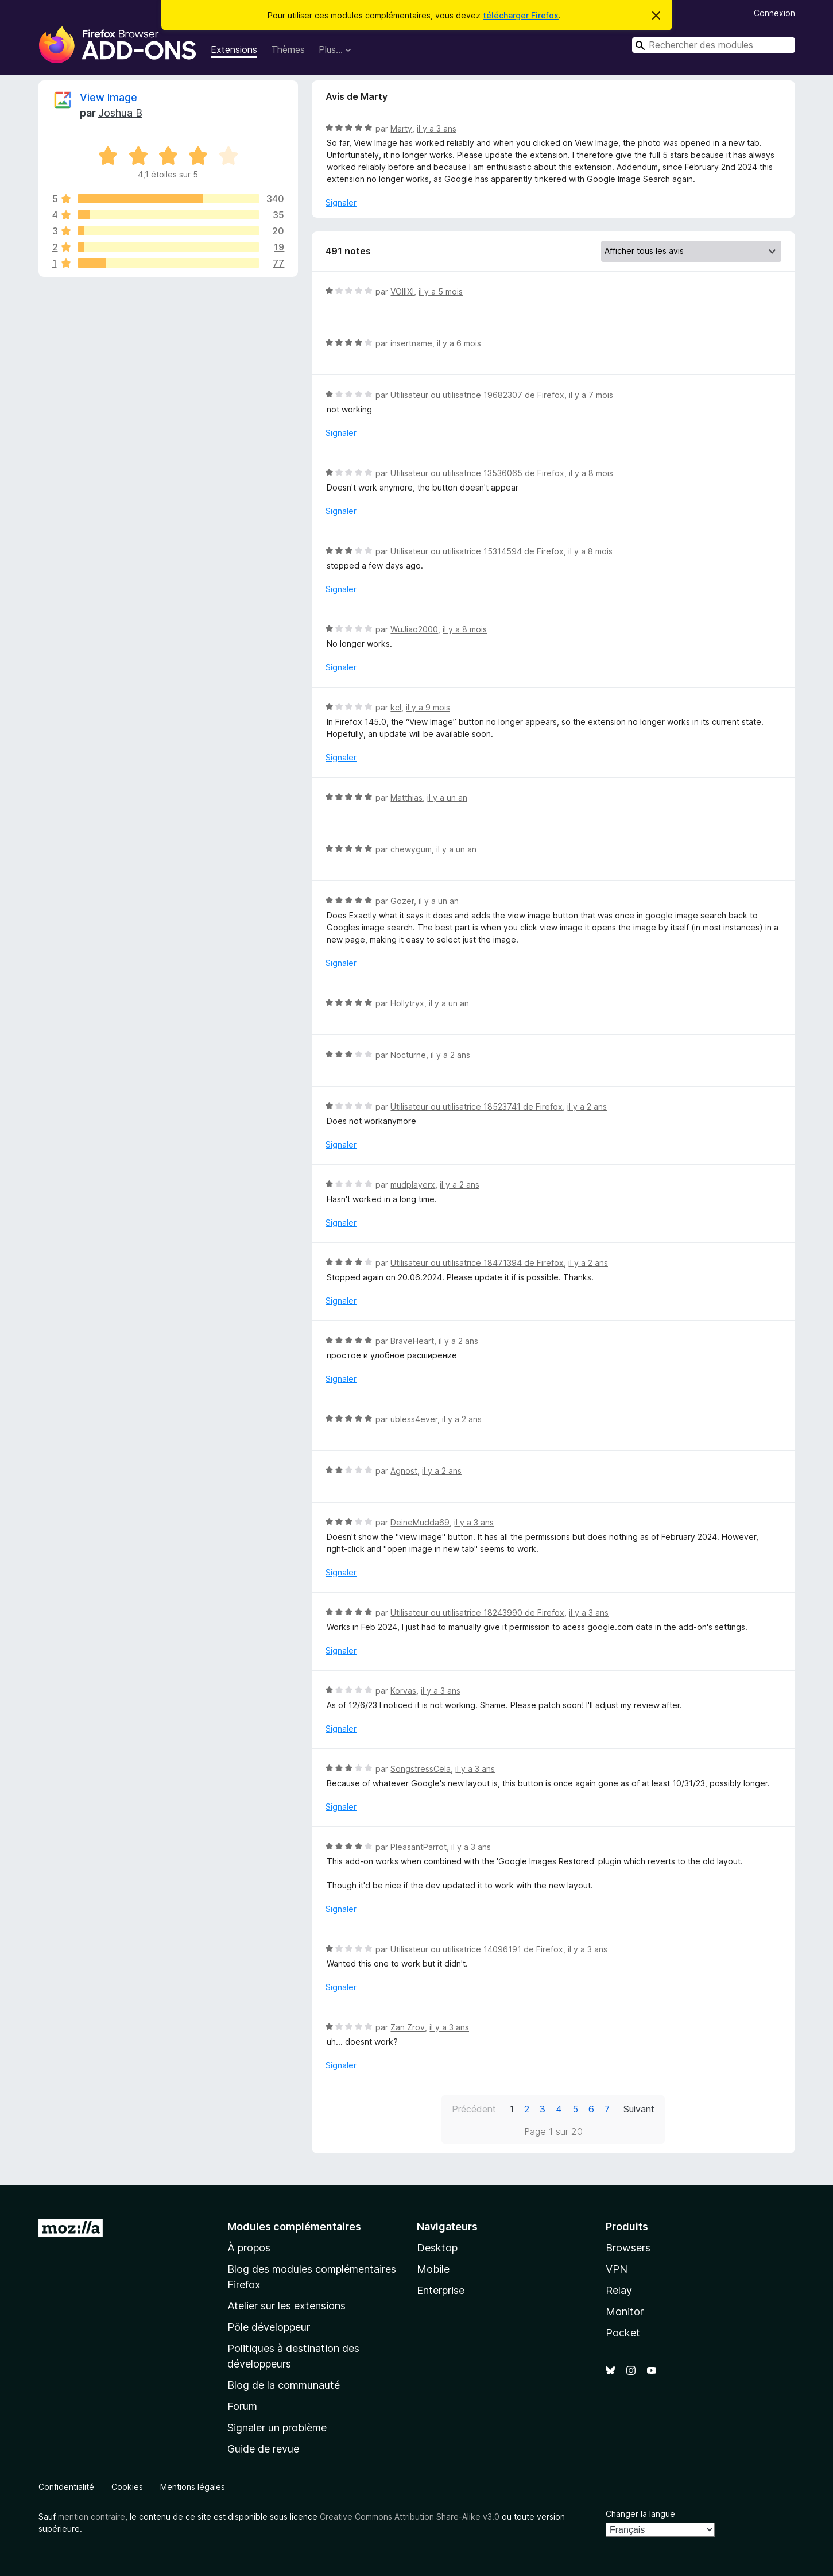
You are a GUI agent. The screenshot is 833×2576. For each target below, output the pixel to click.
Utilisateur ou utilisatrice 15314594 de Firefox (477, 551)
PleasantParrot (418, 1847)
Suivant (638, 2109)
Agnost (403, 1471)
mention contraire (91, 2516)
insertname (411, 343)
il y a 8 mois (591, 473)
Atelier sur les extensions (286, 2306)
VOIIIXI (402, 291)
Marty (401, 128)
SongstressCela (420, 1769)
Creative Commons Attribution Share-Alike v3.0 (409, 2516)
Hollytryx (407, 1003)
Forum (242, 2406)
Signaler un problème (277, 2427)
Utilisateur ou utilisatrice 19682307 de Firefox (477, 395)
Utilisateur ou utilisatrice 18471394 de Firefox (477, 1263)
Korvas (403, 1691)
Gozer (402, 901)
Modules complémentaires (294, 2226)
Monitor (625, 2311)
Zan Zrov (407, 2027)
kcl (395, 707)
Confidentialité (66, 2487)
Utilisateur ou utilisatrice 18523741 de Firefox (476, 1106)
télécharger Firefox (521, 15)
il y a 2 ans (450, 1055)
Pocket (623, 2333)
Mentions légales (192, 2487)
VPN (616, 2269)
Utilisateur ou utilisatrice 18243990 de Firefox (477, 1612)
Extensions (234, 49)
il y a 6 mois (459, 343)
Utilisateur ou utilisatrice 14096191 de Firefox (476, 1949)
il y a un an (447, 797)
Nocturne (408, 1055)
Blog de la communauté (283, 2385)
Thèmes (288, 49)
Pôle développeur (268, 2327)
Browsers (628, 2248)
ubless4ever (413, 1419)
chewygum (411, 849)
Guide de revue (263, 2449)
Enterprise (440, 2290)
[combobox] (713, 45)
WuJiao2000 (414, 629)
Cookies (127, 2487)
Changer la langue (640, 2514)
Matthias (406, 797)
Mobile (433, 2269)
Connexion (774, 13)
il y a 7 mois (591, 395)
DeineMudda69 (420, 1522)
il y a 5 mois (441, 291)
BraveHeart (412, 1341)
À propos (248, 2248)
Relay (619, 2290)
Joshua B (120, 113)
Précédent (474, 2109)
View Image (108, 97)
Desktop (437, 2248)
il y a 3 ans (436, 128)
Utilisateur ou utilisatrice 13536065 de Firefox (477, 473)
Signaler (341, 202)
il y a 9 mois (428, 707)
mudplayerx (412, 1184)
